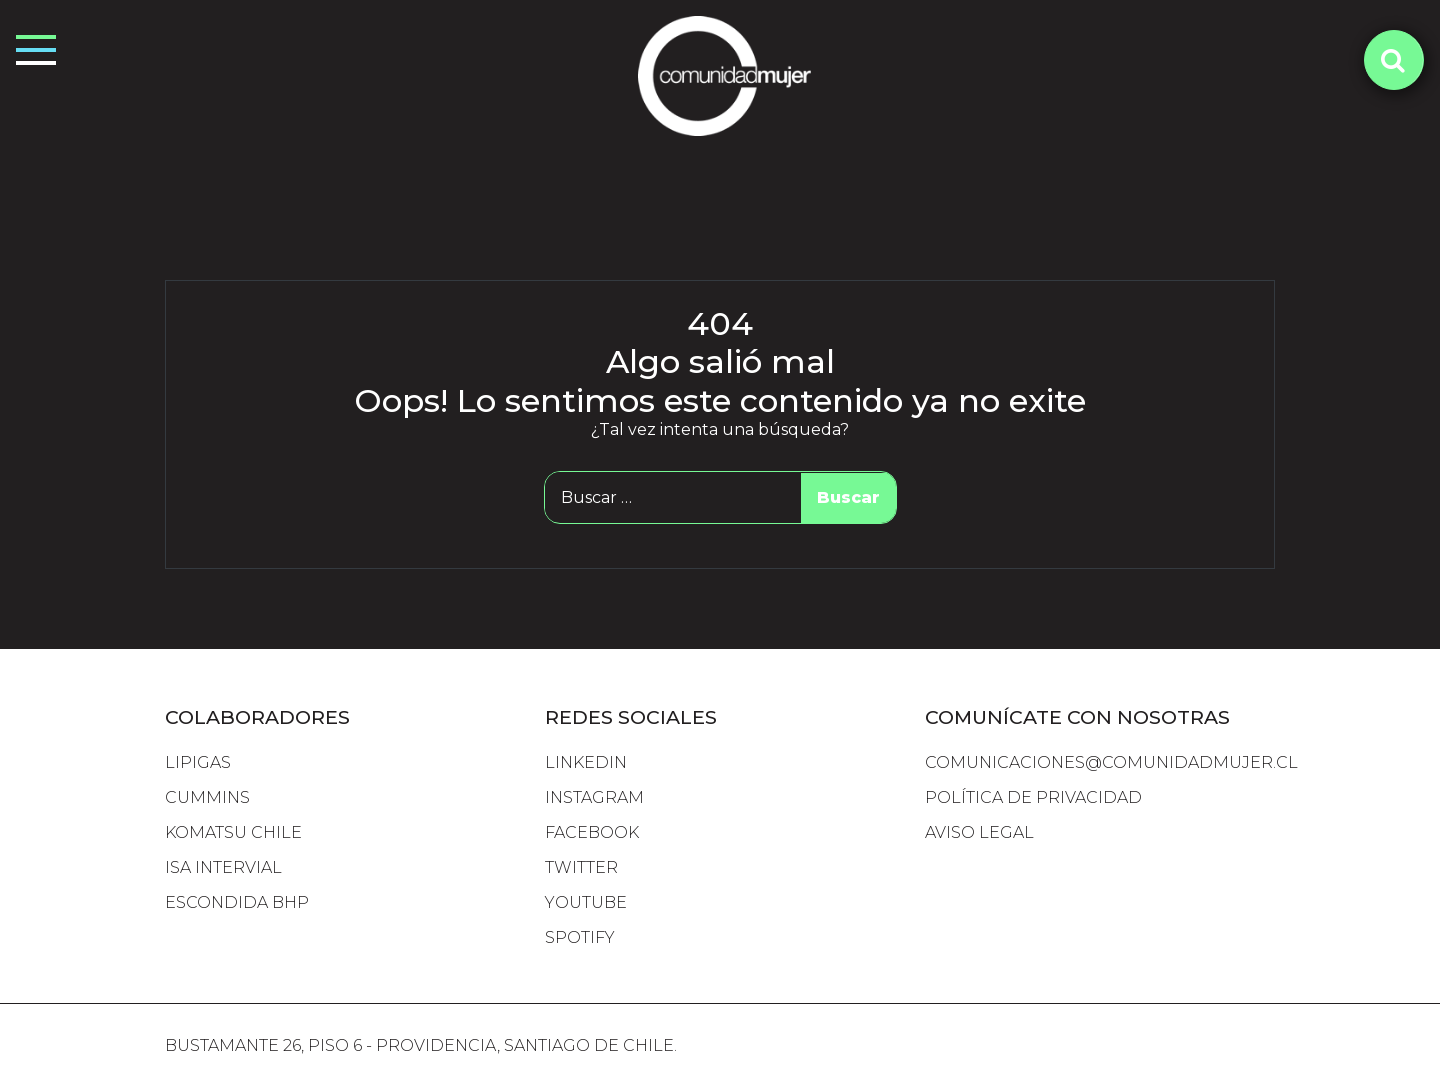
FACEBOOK (592, 832)
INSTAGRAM (594, 797)
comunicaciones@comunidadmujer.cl (1111, 762)
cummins (207, 797)
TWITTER (581, 867)
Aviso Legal (979, 832)
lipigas (198, 762)
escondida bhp (237, 902)
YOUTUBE (586, 902)
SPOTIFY (580, 937)
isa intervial (223, 867)
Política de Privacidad (1033, 797)
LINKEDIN (586, 762)
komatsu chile (233, 832)
